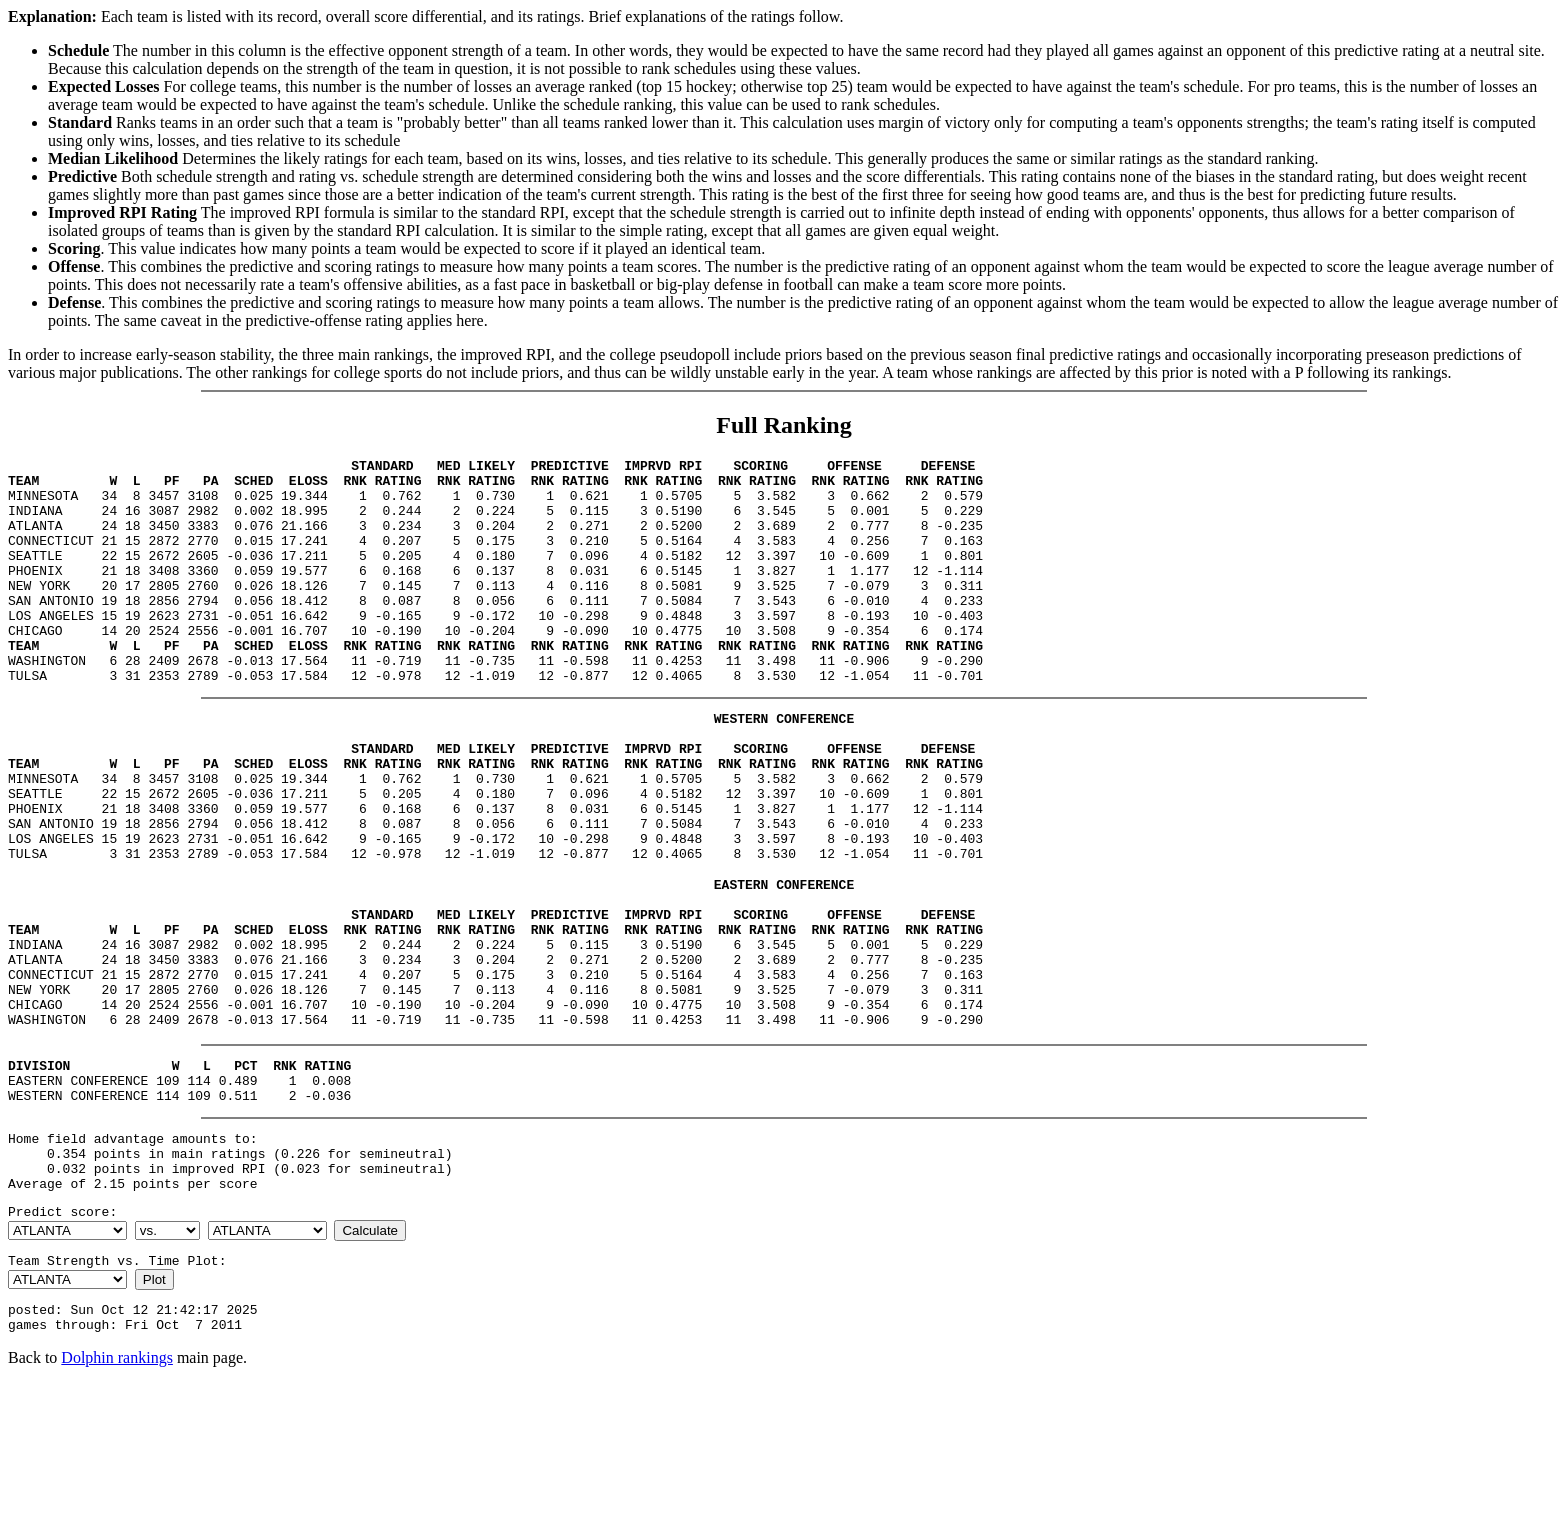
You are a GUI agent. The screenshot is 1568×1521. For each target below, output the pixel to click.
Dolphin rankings (117, 1495)
